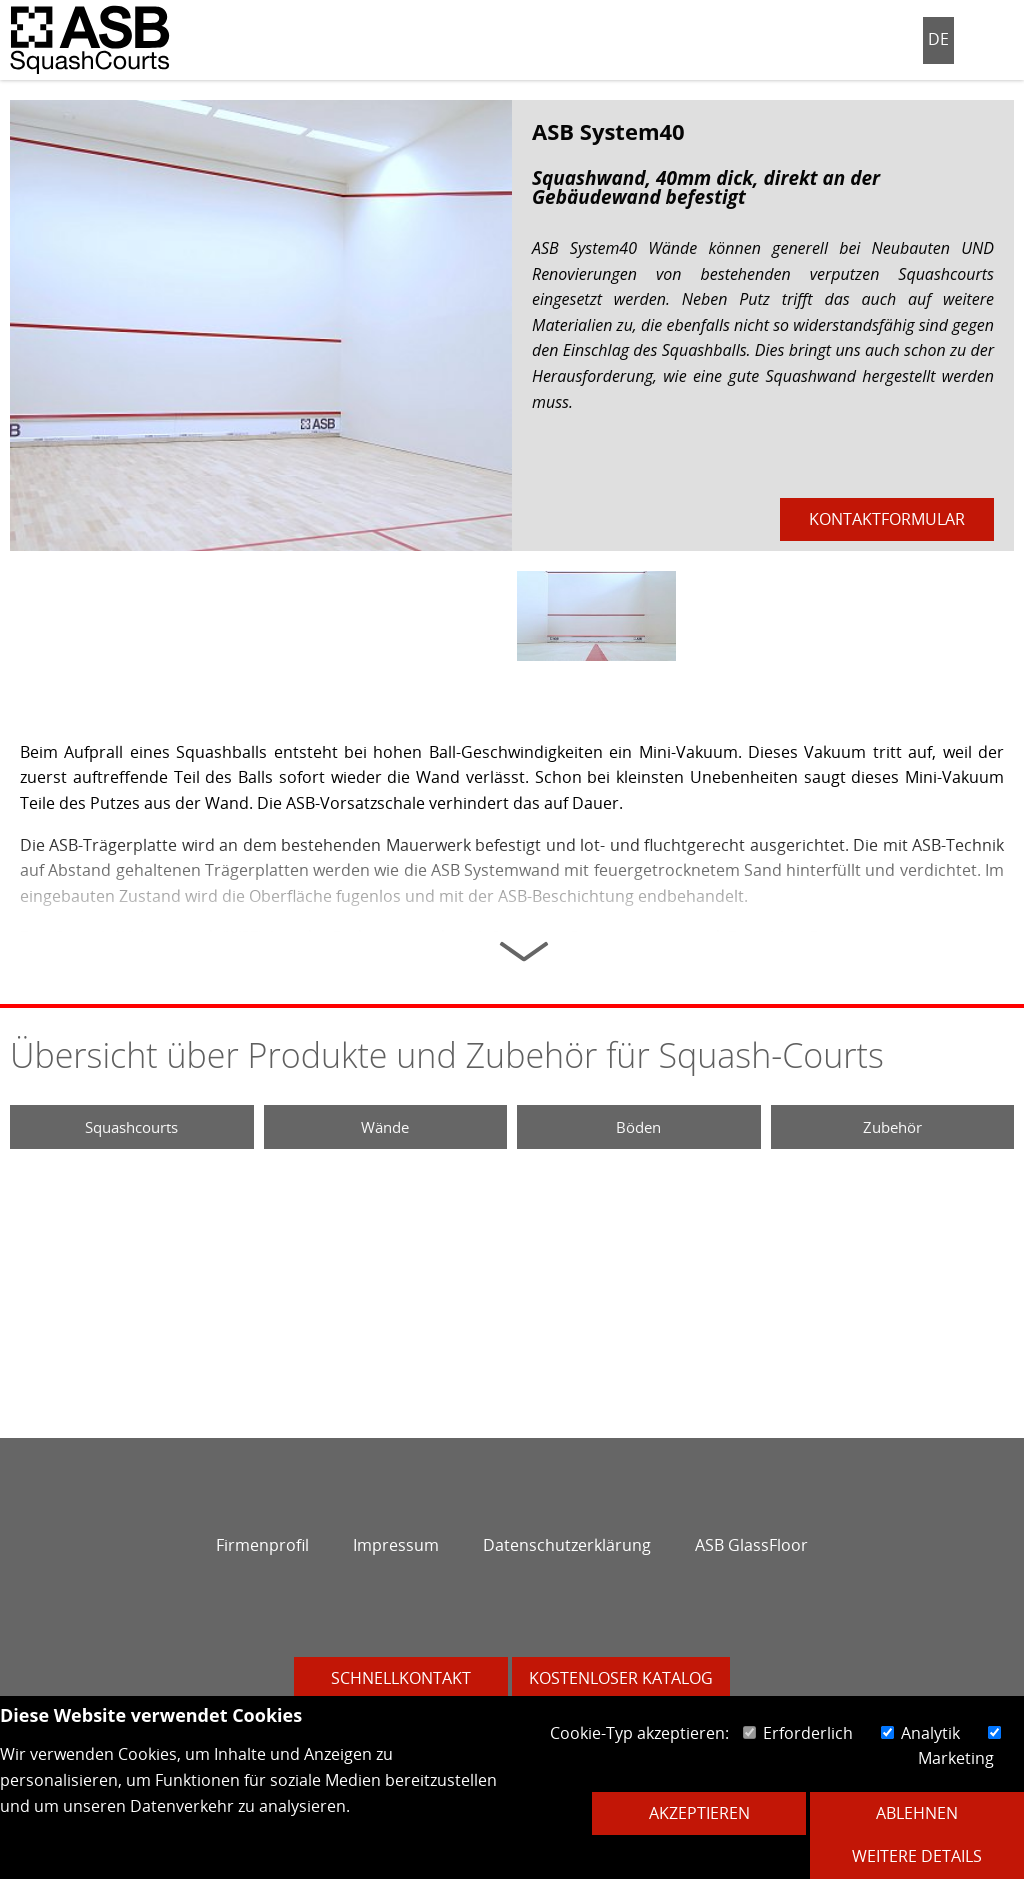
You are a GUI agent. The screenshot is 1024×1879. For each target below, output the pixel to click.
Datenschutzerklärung (567, 1545)
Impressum (396, 1545)
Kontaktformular (887, 519)
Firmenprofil (262, 1545)
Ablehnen (917, 1813)
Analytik (920, 1733)
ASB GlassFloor (751, 1545)
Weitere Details (917, 1856)
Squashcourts (131, 1127)
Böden (638, 1127)
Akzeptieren (699, 1813)
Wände (385, 1127)
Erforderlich (798, 1733)
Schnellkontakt (401, 1678)
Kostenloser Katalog (621, 1678)
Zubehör (892, 1127)
